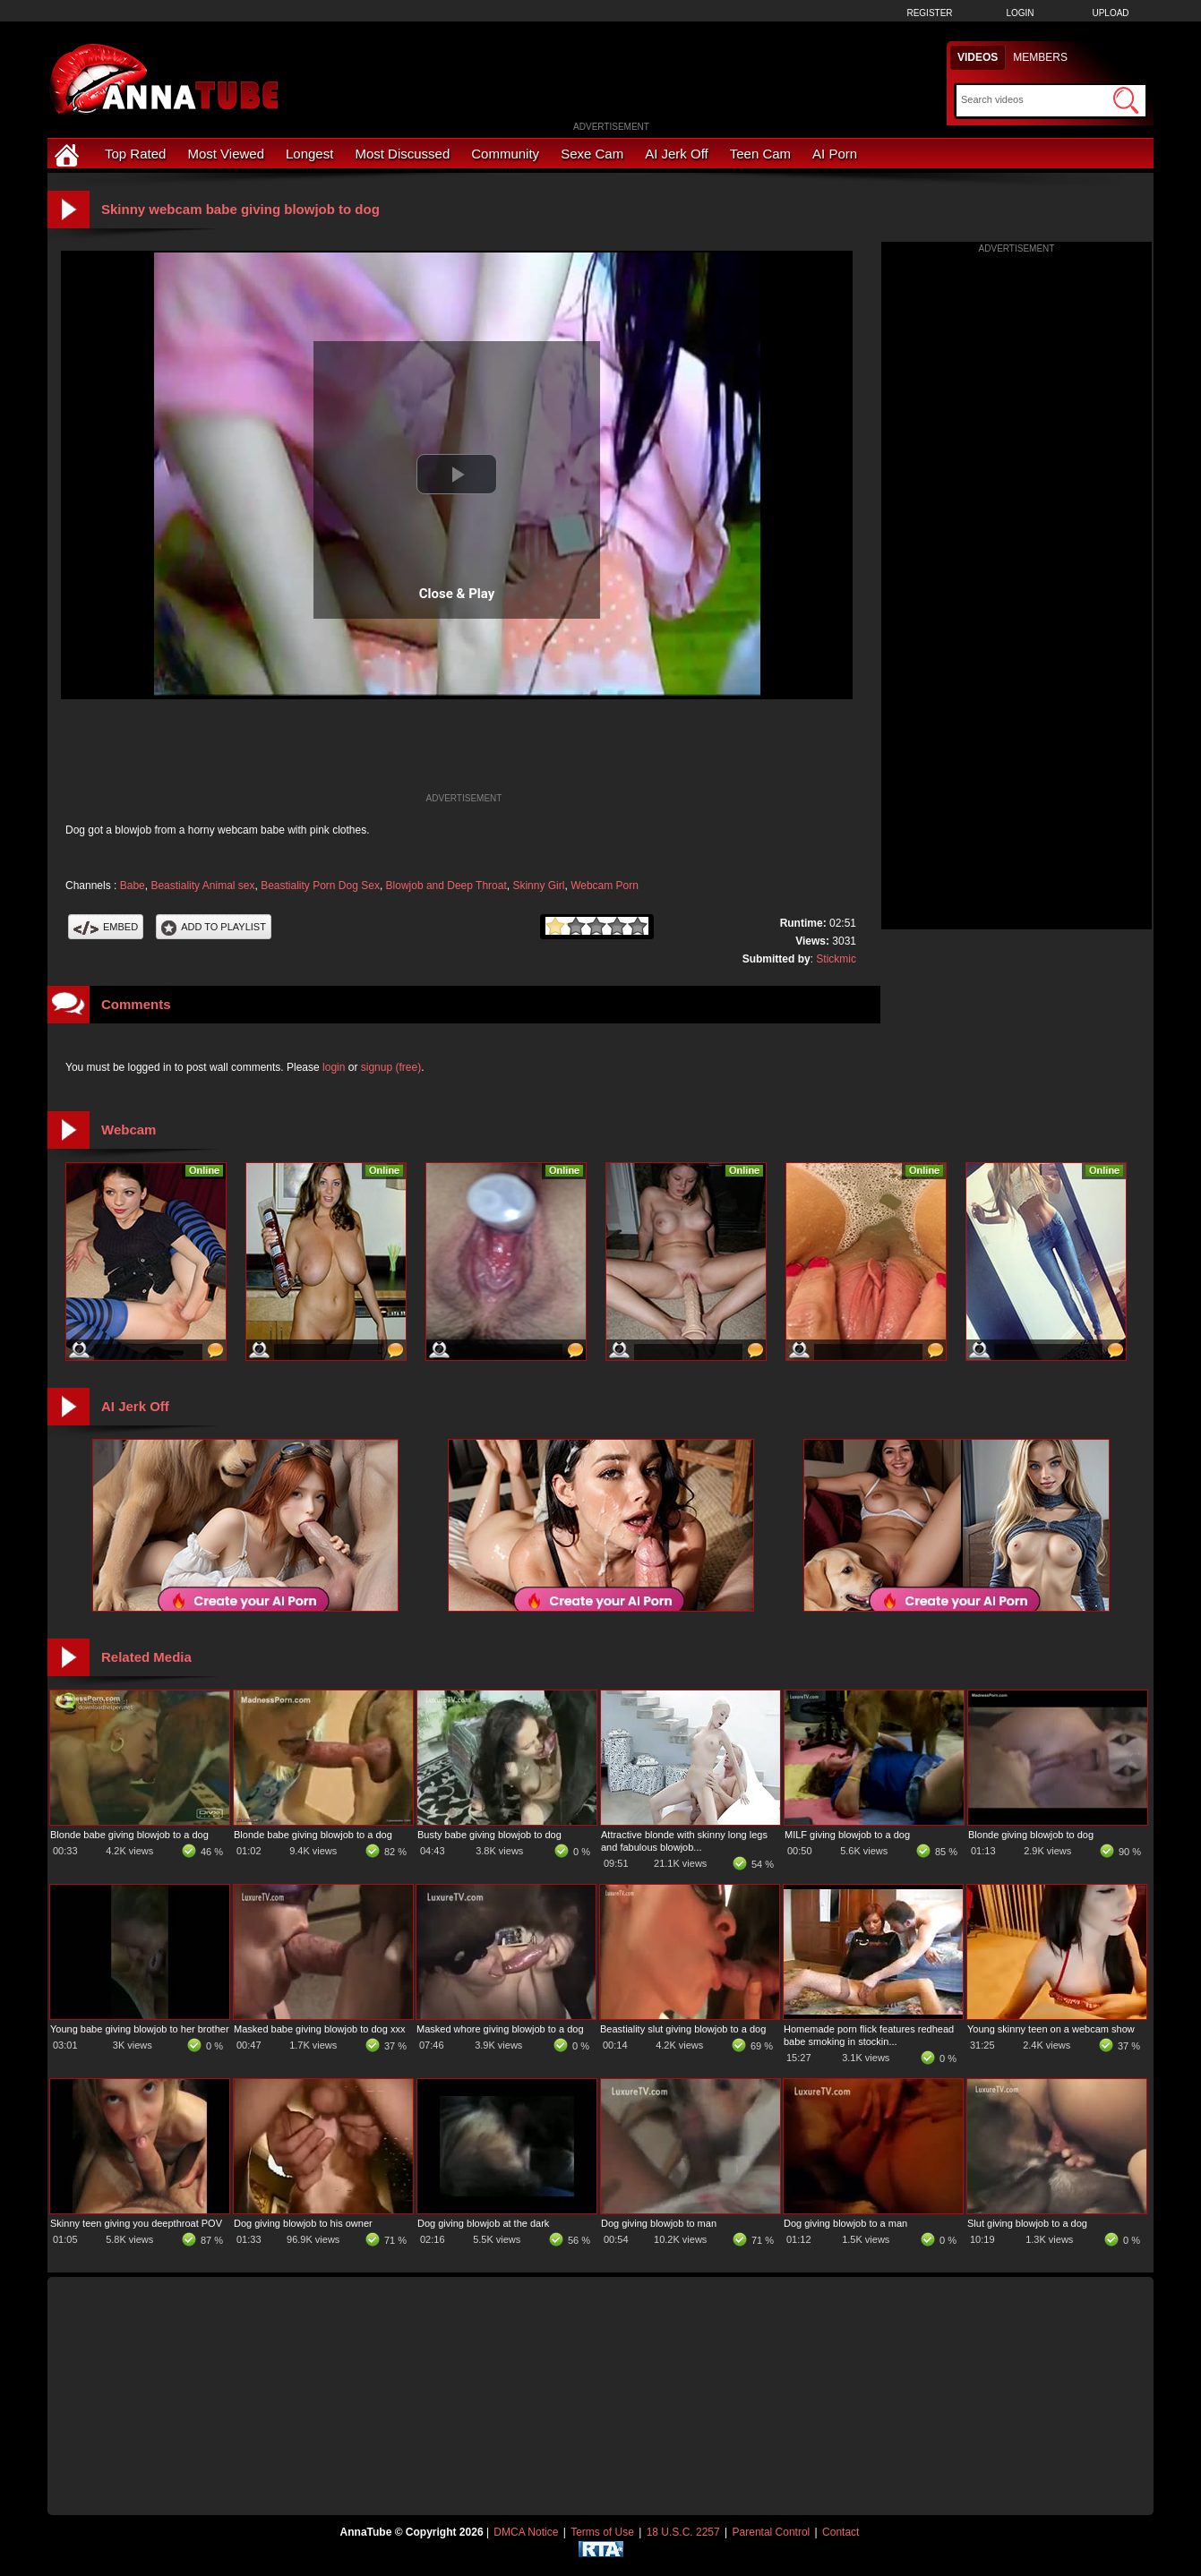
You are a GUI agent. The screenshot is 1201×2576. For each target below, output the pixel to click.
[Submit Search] (1125, 100)
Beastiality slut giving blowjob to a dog (683, 2029)
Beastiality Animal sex (202, 885)
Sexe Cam (592, 153)
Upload (1110, 13)
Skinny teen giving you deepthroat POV (136, 2223)
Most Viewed (225, 153)
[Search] (1035, 99)
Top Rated (135, 153)
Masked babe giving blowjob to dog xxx (319, 2029)
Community (505, 153)
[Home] (68, 154)
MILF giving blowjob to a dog (847, 1834)
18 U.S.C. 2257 (683, 2532)
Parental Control (772, 2532)
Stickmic (836, 959)
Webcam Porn (604, 885)
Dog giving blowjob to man (658, 2223)
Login (1020, 13)
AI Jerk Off (676, 153)
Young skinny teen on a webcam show (1051, 2029)
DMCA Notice (525, 2532)
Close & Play (457, 594)
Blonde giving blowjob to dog (1031, 1834)
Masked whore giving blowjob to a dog (500, 2029)
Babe (132, 885)
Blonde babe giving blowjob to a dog (129, 1834)
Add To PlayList (213, 926)
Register (929, 13)
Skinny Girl (538, 885)
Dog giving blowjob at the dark (483, 2223)
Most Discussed (402, 153)
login (333, 1067)
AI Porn (834, 153)
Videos (977, 57)
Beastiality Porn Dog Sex (320, 885)
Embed (105, 926)
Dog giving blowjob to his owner (303, 2223)
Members (1040, 57)
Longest (309, 153)
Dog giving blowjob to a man (845, 2223)
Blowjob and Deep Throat (446, 885)
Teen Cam (760, 153)
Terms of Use (602, 2532)
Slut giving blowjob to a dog (1027, 2223)
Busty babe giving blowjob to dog (489, 1834)
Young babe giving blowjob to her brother (139, 2029)
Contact (840, 2532)
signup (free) (391, 1067)
